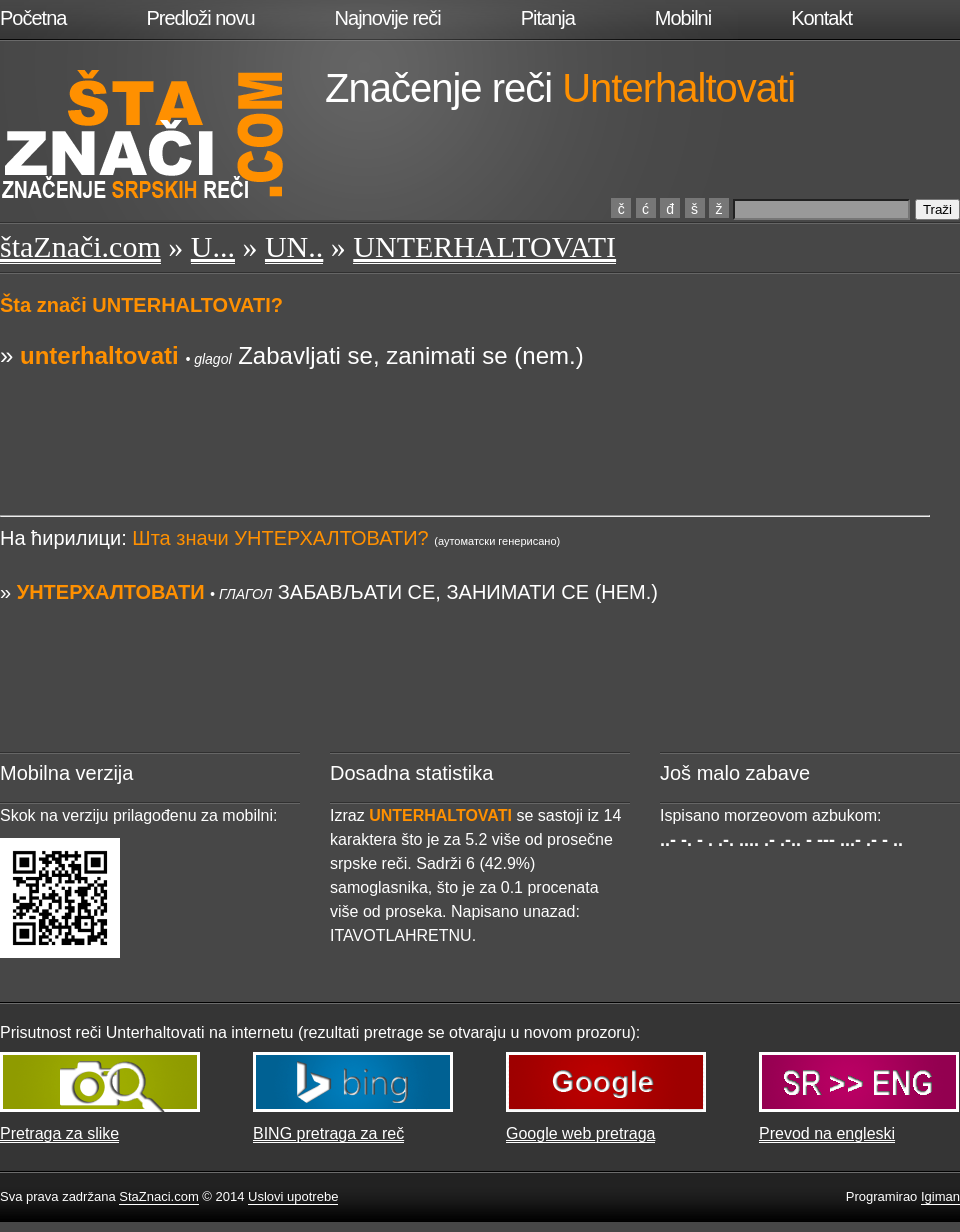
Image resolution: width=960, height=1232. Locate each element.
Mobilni (683, 18)
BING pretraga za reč (328, 1133)
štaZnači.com (80, 246)
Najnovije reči (388, 18)
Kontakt (821, 18)
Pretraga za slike (59, 1133)
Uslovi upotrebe (293, 1196)
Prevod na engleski (827, 1133)
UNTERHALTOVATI (484, 246)
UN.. (294, 246)
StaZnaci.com (158, 1196)
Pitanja (548, 18)
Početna (33, 18)
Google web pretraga (580, 1133)
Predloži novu (200, 18)
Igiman (940, 1196)
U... (213, 246)
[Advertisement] (465, 418)
